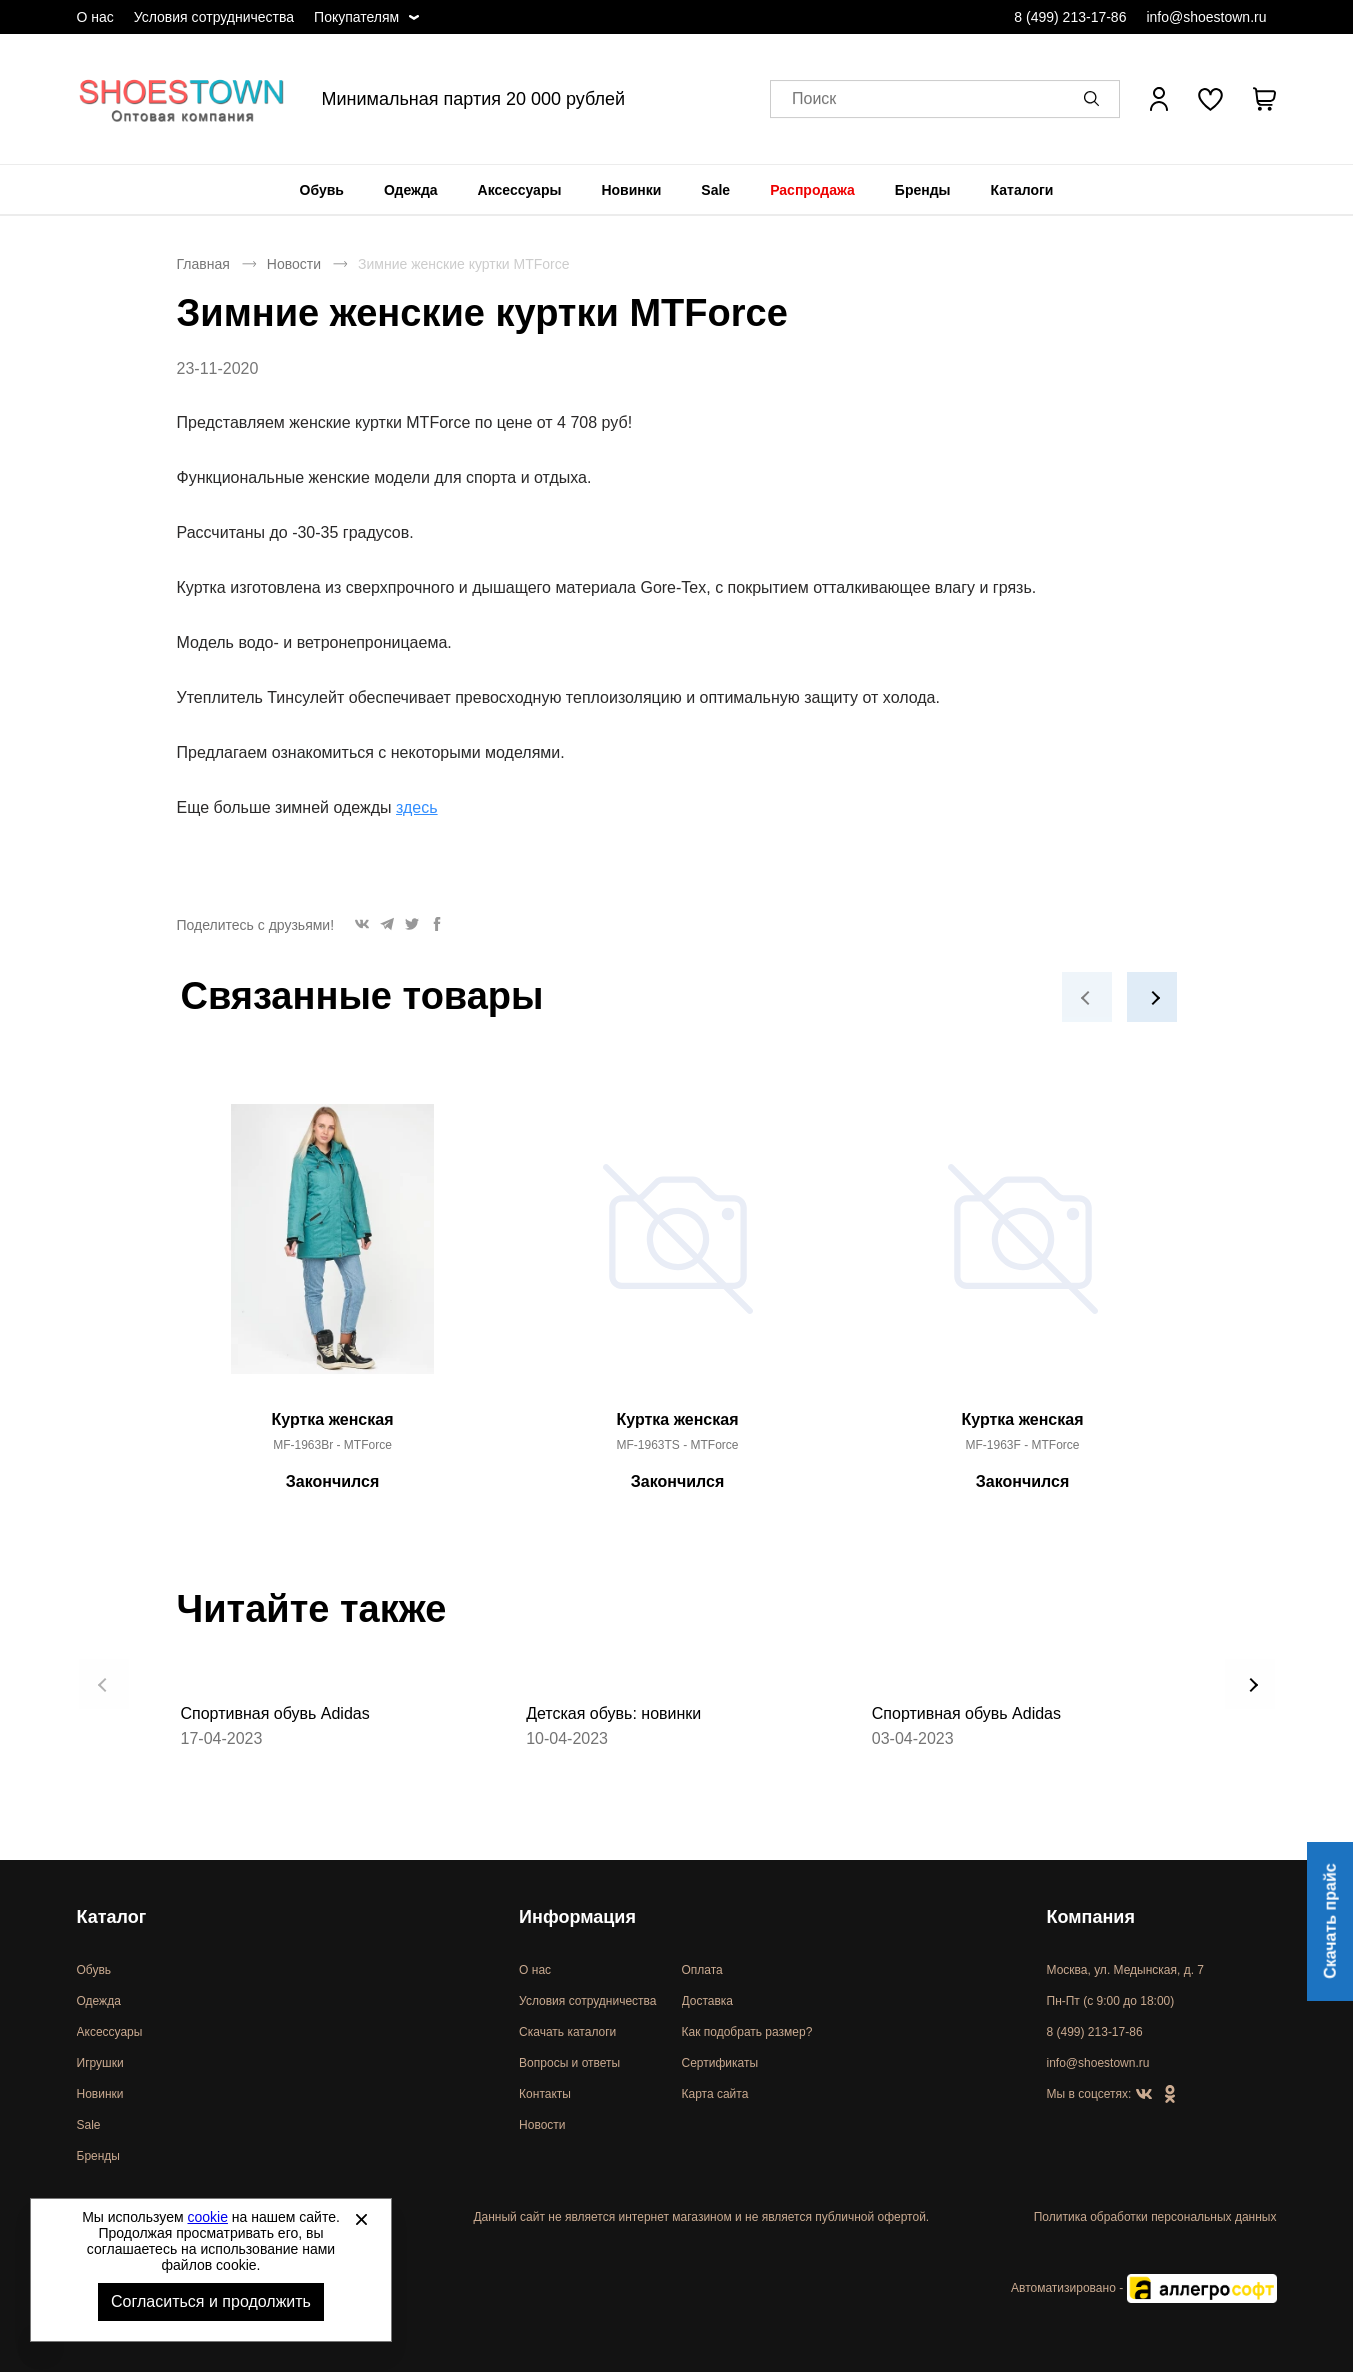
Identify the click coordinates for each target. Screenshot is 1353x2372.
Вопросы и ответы (569, 2063)
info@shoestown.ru (1206, 17)
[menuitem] (322, 190)
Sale (715, 190)
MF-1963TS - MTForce (677, 1445)
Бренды (923, 190)
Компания (1091, 1917)
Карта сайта (715, 2094)
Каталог (112, 1917)
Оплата (702, 1970)
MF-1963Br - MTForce (332, 1445)
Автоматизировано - (1143, 2288)
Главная (203, 264)
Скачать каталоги (567, 2032)
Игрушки (100, 2063)
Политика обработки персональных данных (1155, 2217)
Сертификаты (720, 2063)
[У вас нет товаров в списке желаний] (1210, 99)
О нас (95, 17)
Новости (294, 264)
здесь (417, 807)
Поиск (814, 99)
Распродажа (812, 190)
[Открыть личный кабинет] (1159, 99)
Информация (577, 1917)
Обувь (322, 190)
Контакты (545, 2094)
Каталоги (1022, 190)
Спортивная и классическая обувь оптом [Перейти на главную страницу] (182, 99)
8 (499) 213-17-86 (1070, 17)
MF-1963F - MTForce (1022, 1445)
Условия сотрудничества (214, 17)
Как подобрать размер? (747, 2032)
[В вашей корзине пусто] (1265, 99)
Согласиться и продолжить (211, 2301)
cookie (208, 2217)
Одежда (411, 190)
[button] (1095, 99)
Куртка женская (332, 1419)
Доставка (708, 2001)
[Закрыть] (361, 2219)
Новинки (631, 190)
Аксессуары (520, 190)
